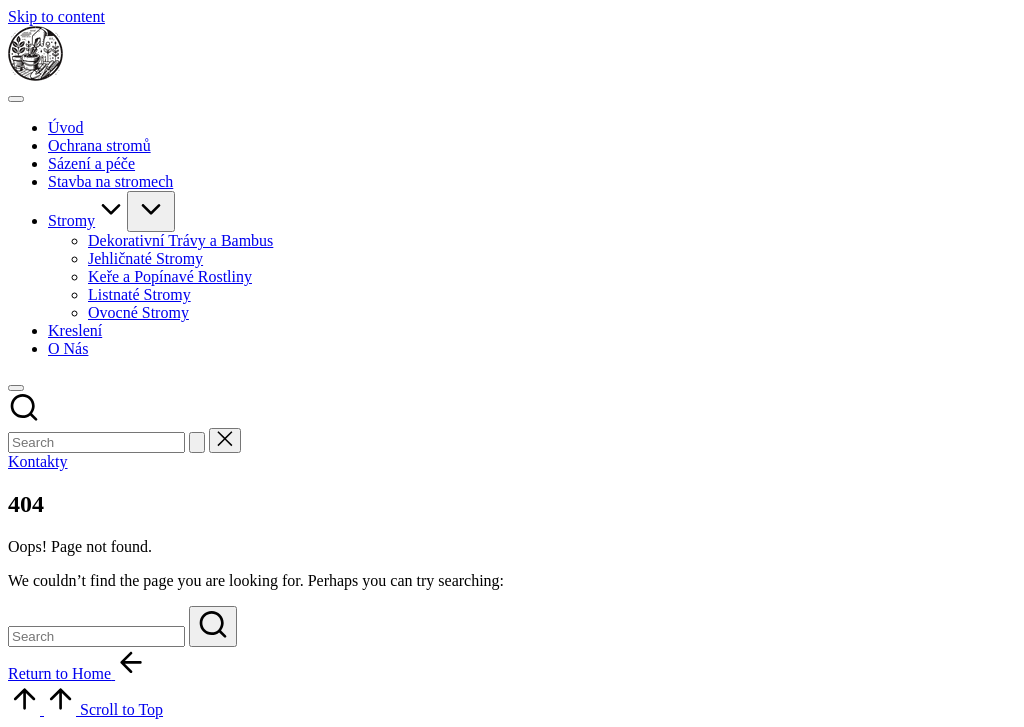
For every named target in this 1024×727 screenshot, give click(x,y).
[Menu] (16, 99)
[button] (197, 442)
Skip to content (56, 16)
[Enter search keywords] (96, 442)
